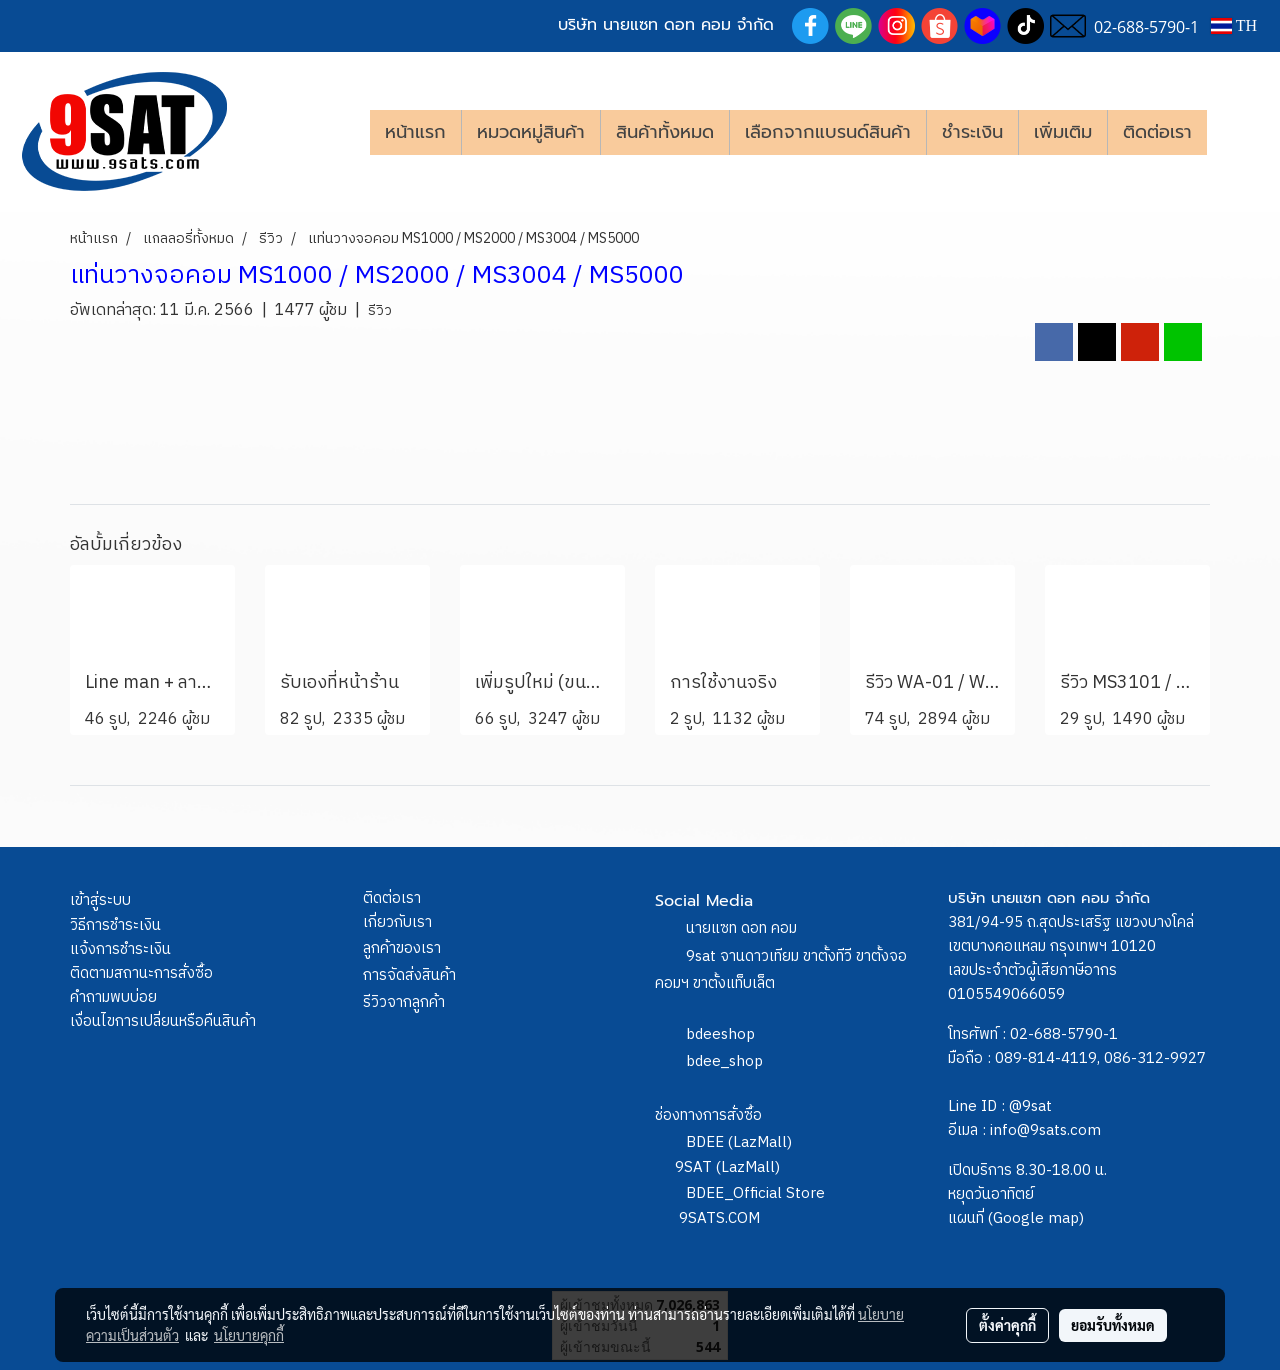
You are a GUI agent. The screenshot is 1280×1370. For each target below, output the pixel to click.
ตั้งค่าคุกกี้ (1007, 1325)
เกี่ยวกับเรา (397, 922)
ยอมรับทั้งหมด (1113, 1325)
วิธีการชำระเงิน (115, 925)
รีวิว (380, 310)
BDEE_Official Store (755, 1193)
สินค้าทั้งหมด (665, 132)
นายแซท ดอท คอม (741, 928)
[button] (1237, 132)
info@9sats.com (1045, 1130)
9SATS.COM (719, 1218)
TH (1234, 25)
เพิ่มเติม (1063, 132)
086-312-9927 (1155, 1058)
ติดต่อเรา (1157, 132)
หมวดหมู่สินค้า (531, 132)
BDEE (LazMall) (739, 1142)
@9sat (1030, 1106)
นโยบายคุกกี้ (249, 1335)
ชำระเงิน (972, 132)
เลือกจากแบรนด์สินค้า (828, 132)
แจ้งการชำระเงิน (120, 949)
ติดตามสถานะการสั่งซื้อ (141, 973)
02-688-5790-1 (1064, 1034)
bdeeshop (720, 1034)
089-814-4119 (1046, 1058)
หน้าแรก (415, 132)
